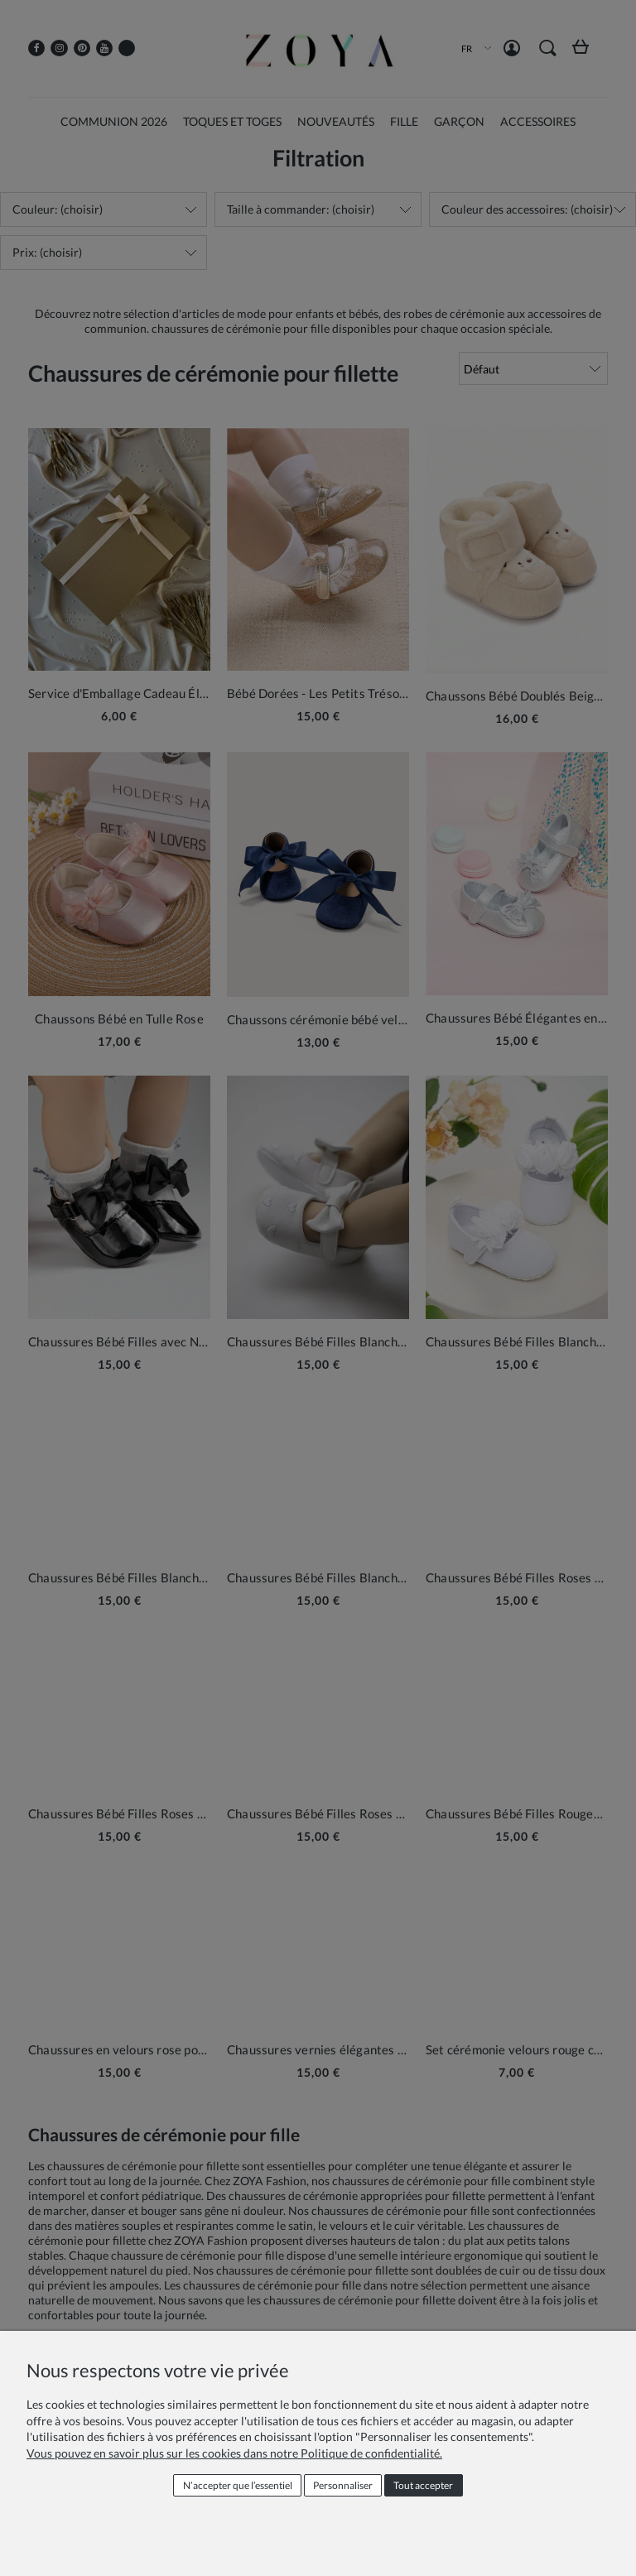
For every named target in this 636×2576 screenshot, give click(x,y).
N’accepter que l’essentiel (237, 2485)
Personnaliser (343, 2485)
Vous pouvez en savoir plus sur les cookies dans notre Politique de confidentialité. (234, 2453)
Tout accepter (423, 2485)
